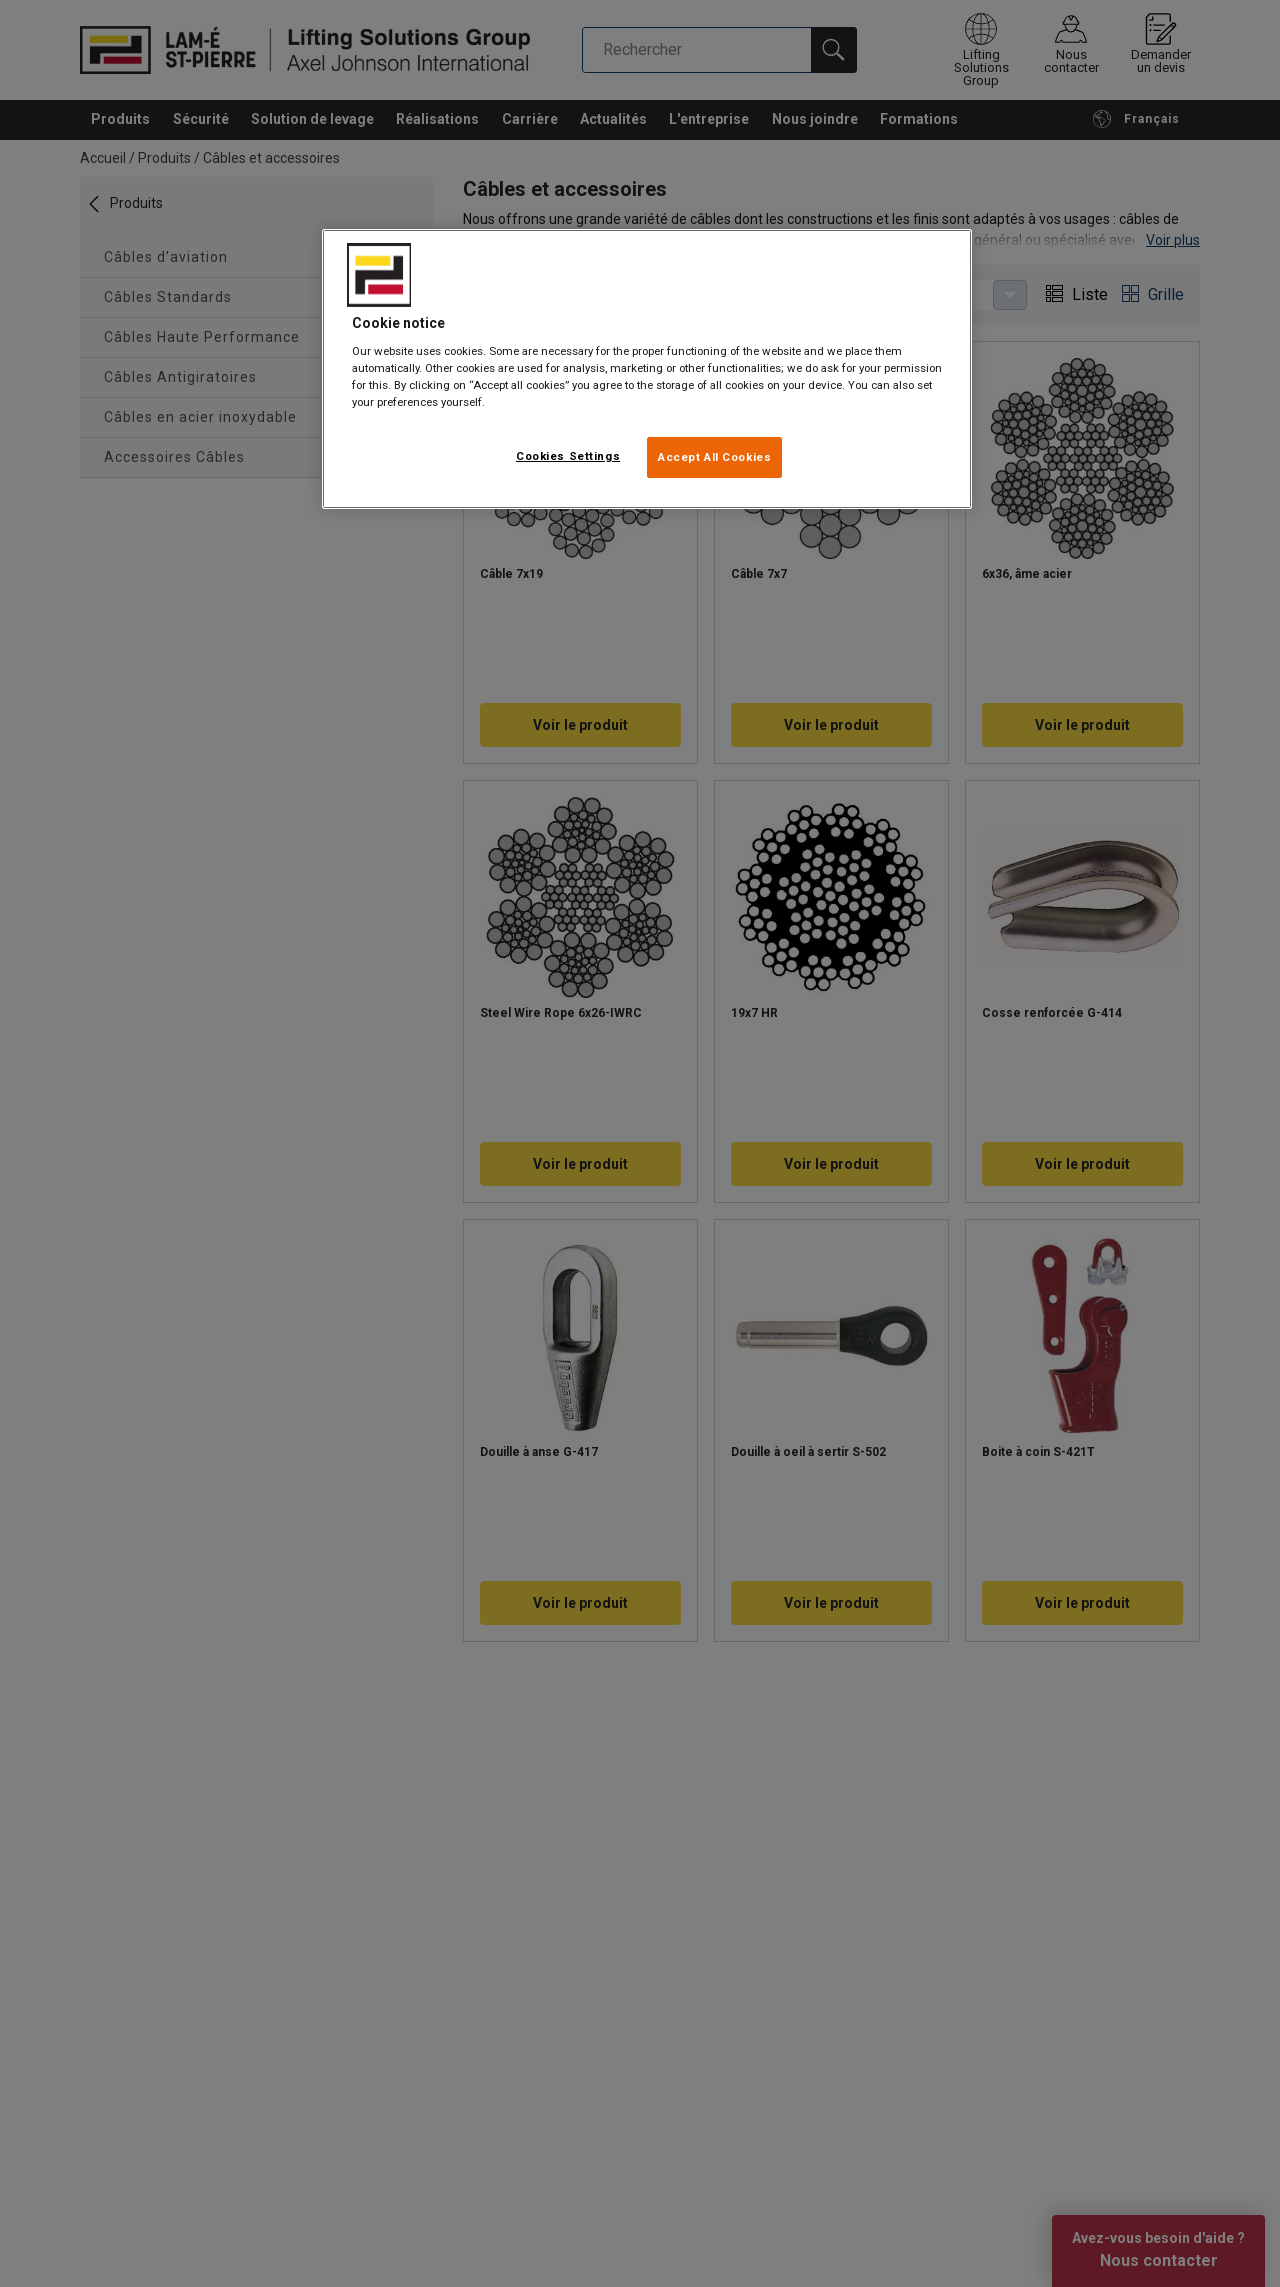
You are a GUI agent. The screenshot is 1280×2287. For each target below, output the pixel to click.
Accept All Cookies (714, 457)
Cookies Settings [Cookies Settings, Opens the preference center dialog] (568, 456)
